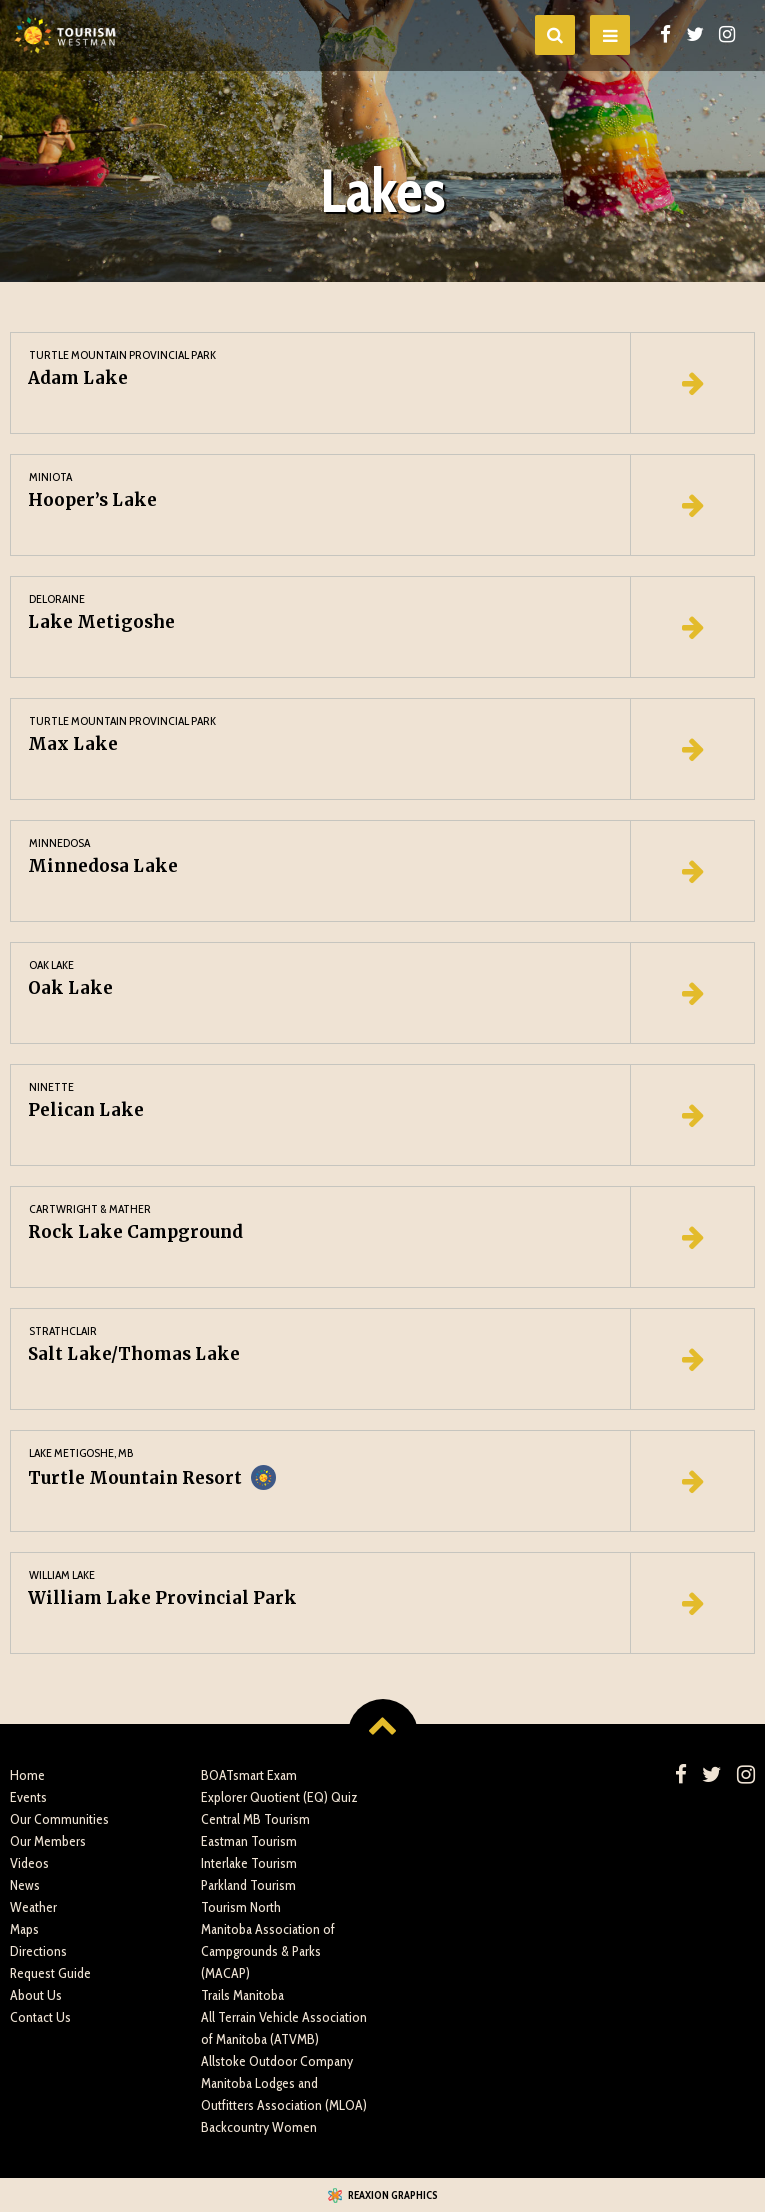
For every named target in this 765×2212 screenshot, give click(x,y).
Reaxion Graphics (393, 2195)
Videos (29, 1863)
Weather (33, 1907)
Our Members (48, 1841)
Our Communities (59, 1819)
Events (28, 1797)
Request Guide (50, 1973)
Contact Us (40, 2017)
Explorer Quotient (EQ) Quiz (279, 1797)
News (25, 1885)
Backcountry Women (259, 2127)
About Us (36, 1995)
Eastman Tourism (249, 1841)
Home (27, 1775)
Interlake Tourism (249, 1863)
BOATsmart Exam (249, 1775)
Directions (38, 1951)
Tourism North (241, 1907)
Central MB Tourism (255, 1819)
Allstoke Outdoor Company (277, 2061)
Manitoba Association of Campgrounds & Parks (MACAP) (268, 1951)
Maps (24, 1929)
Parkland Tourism (248, 1885)
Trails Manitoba (242, 1995)
